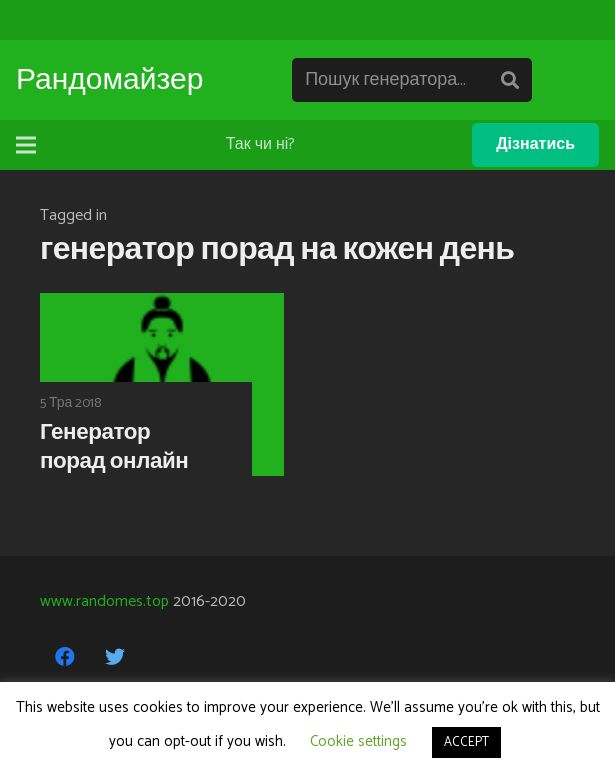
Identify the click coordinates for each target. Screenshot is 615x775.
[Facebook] (65, 657)
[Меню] (26, 145)
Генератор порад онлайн (114, 447)
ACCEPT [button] (466, 742)
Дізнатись (535, 144)
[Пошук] (510, 80)
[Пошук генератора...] (412, 80)
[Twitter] (115, 657)
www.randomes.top (104, 601)
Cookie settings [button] (358, 741)
